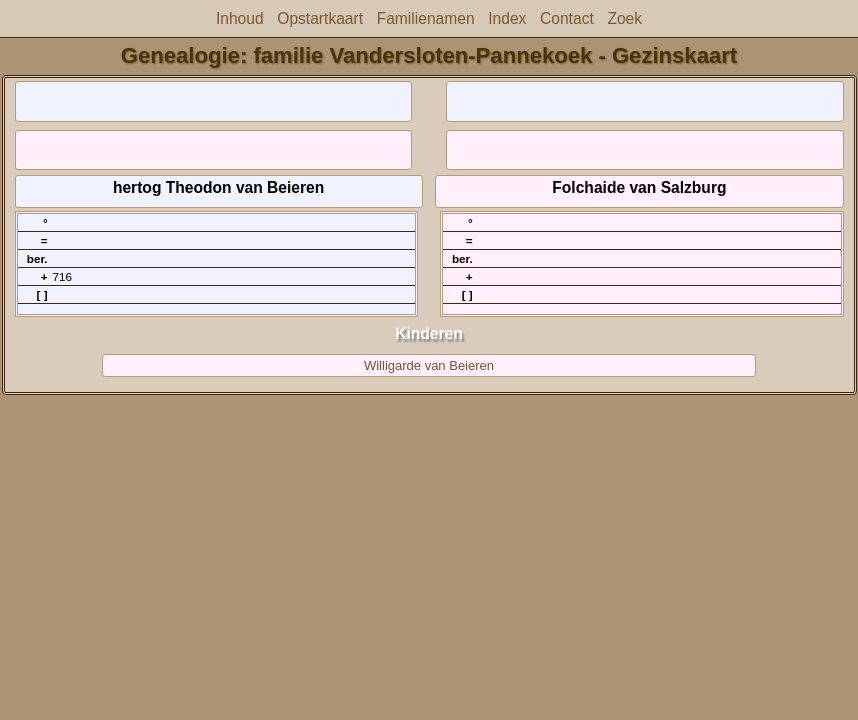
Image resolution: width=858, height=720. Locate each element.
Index (507, 18)
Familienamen (426, 18)
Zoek (624, 18)
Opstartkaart (320, 18)
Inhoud (240, 18)
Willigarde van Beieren (429, 365)
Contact (567, 18)
